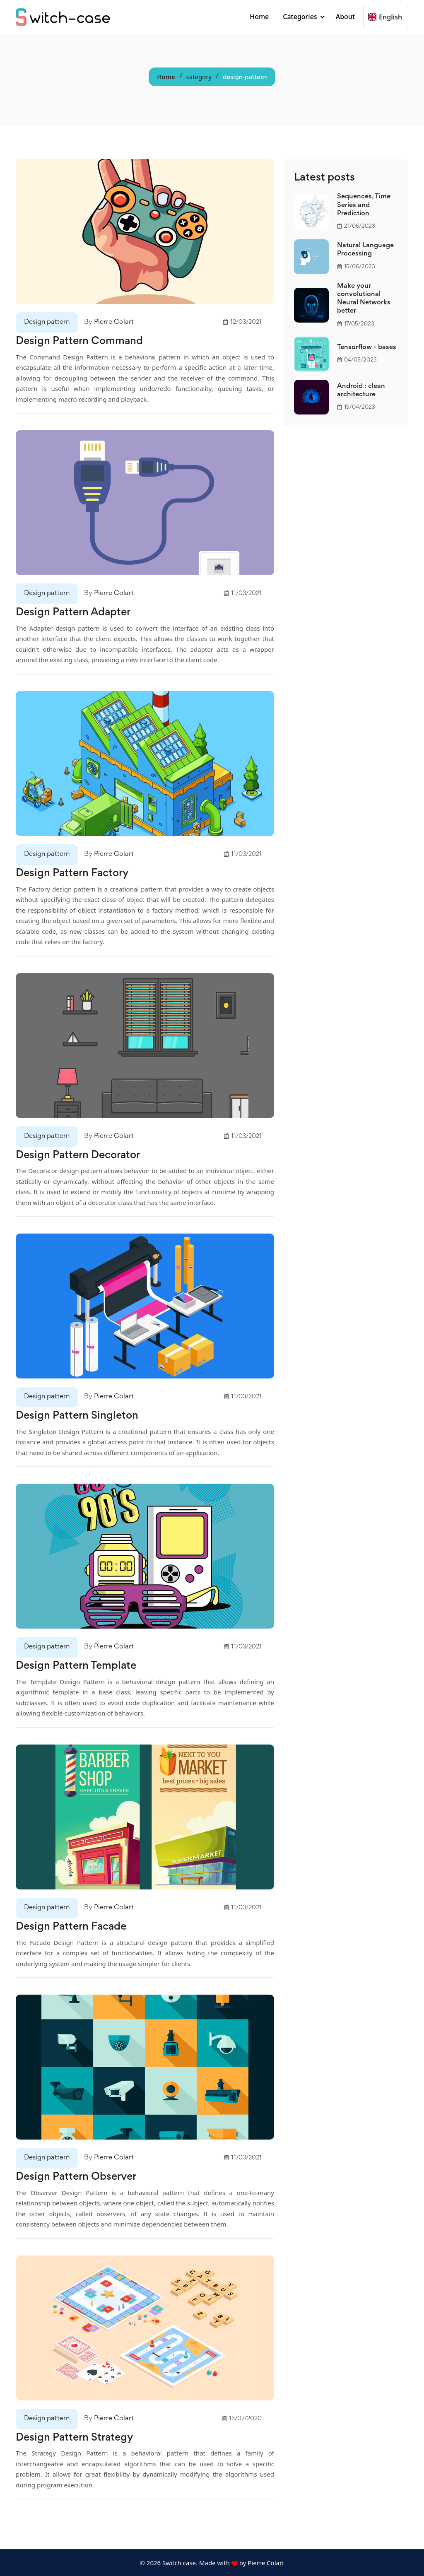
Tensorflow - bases (366, 348)
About (345, 16)
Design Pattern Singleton (78, 1416)
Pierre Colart (114, 322)
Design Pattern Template (78, 1666)
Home (259, 16)
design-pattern (245, 76)
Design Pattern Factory (73, 873)
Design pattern (47, 322)
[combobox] (369, 17)
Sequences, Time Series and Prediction (363, 205)
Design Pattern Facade (72, 1926)
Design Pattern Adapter (74, 613)
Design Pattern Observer (78, 2176)
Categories (300, 16)
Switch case (178, 2562)
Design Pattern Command (80, 342)
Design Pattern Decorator (80, 1155)
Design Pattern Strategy (76, 2437)
